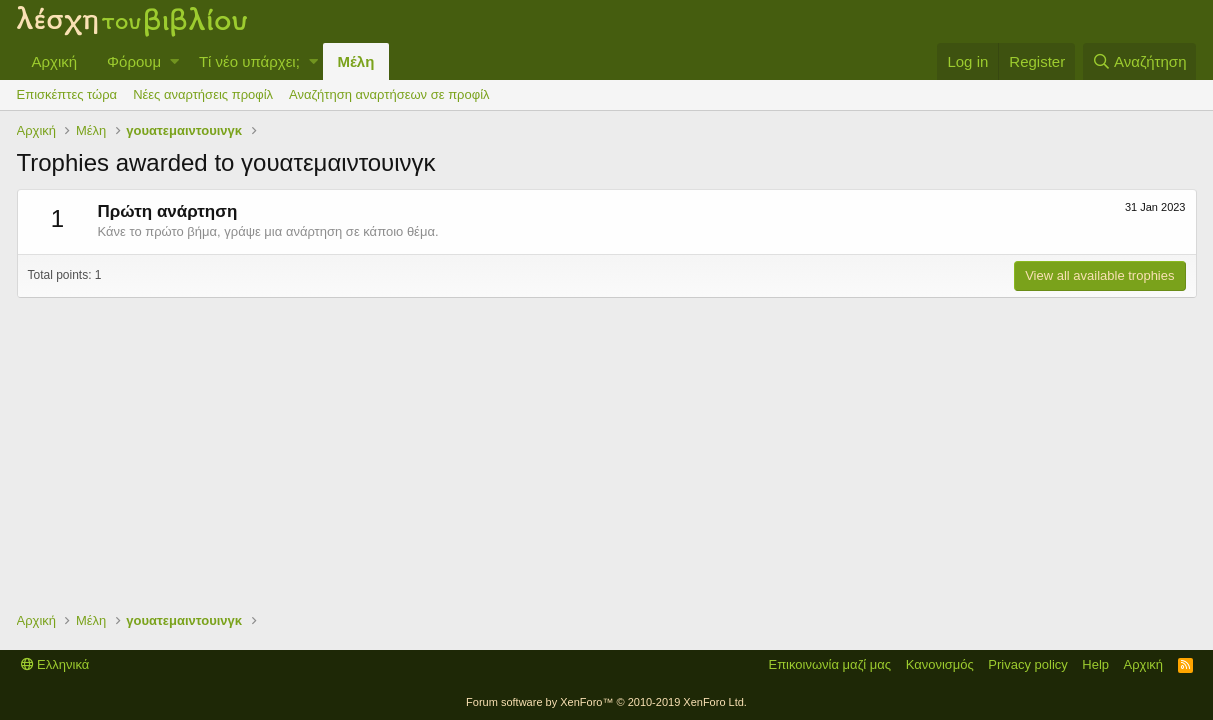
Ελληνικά (55, 664)
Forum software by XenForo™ (606, 702)
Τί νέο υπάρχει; (249, 61)
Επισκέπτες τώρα (67, 94)
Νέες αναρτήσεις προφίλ (203, 94)
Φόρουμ (134, 61)
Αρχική (55, 61)
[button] (174, 61)
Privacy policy (1027, 664)
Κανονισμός (940, 664)
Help (1095, 664)
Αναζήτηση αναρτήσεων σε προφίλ (389, 94)
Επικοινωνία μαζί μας (829, 664)
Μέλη (356, 61)
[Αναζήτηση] (1140, 61)
